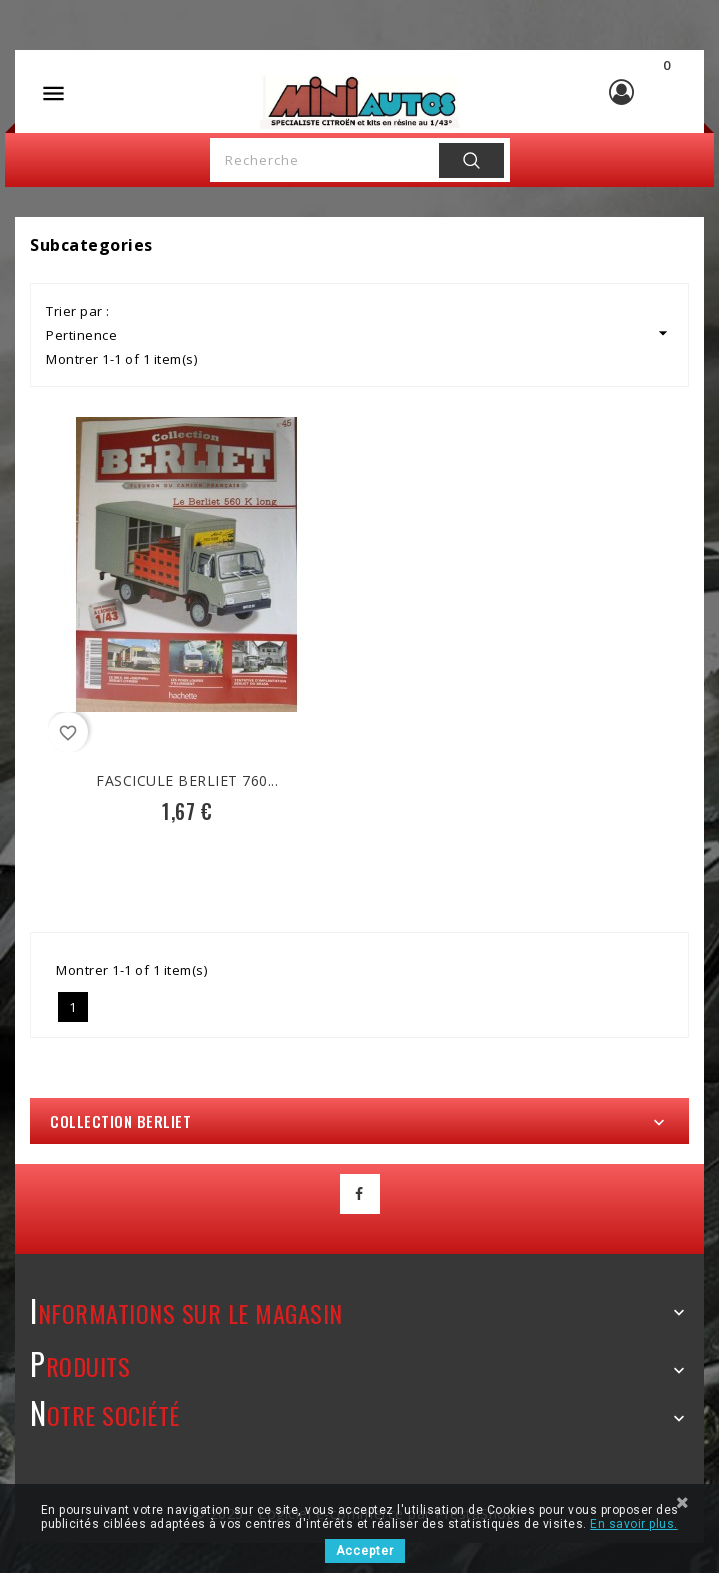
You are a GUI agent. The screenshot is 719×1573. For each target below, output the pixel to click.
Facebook (360, 1194)
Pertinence (359, 333)
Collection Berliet (120, 1121)
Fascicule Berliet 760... (187, 780)
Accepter (365, 1551)
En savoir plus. (634, 1524)
